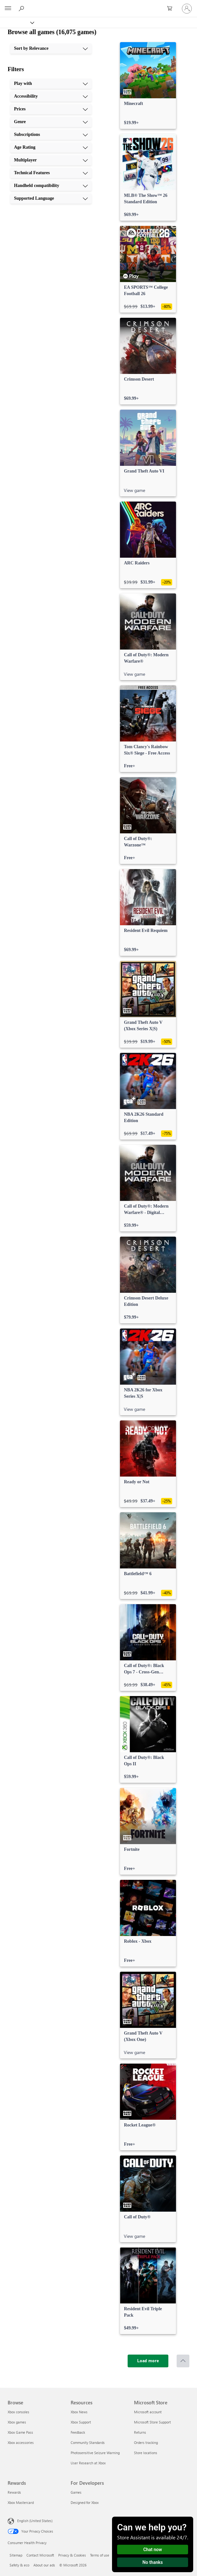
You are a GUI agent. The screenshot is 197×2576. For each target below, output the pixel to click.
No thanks (153, 2562)
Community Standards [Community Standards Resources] (88, 2442)
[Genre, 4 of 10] (51, 122)
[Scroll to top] (183, 2361)
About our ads (44, 2565)
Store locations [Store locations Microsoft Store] (145, 2453)
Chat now (152, 2549)
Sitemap (16, 2555)
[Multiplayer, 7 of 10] (51, 160)
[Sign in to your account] (186, 8)
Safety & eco (19, 2565)
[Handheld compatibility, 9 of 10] (51, 186)
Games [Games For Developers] (76, 2492)
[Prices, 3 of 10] (51, 109)
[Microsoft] (98, 5)
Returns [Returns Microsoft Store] (140, 2432)
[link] (148, 85)
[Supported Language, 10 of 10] (51, 198)
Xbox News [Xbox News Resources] (79, 2412)
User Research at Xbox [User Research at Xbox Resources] (88, 2463)
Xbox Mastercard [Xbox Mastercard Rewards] (21, 2502)
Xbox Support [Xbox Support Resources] (81, 2422)
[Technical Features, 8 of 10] (51, 173)
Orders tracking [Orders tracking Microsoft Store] (146, 2442)
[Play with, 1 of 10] (51, 83)
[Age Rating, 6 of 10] (51, 147)
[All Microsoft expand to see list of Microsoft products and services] (8, 8)
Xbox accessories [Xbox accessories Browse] (21, 2442)
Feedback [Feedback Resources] (78, 2432)
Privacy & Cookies (72, 2555)
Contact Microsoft (40, 2555)
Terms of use (99, 2555)
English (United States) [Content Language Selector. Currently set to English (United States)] (35, 2521)
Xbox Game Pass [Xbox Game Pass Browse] (20, 2432)
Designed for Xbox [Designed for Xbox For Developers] (85, 2502)
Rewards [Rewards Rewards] (14, 2492)
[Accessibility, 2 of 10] (51, 96)
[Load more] (148, 2361)
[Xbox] (17, 22)
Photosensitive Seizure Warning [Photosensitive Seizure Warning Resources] (95, 2453)
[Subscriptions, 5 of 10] (51, 135)
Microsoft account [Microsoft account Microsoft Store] (148, 2412)
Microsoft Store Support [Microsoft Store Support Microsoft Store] (152, 2422)
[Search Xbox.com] (22, 8)
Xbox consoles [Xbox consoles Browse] (18, 2412)
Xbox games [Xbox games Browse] (17, 2422)
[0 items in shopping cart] (171, 8)
